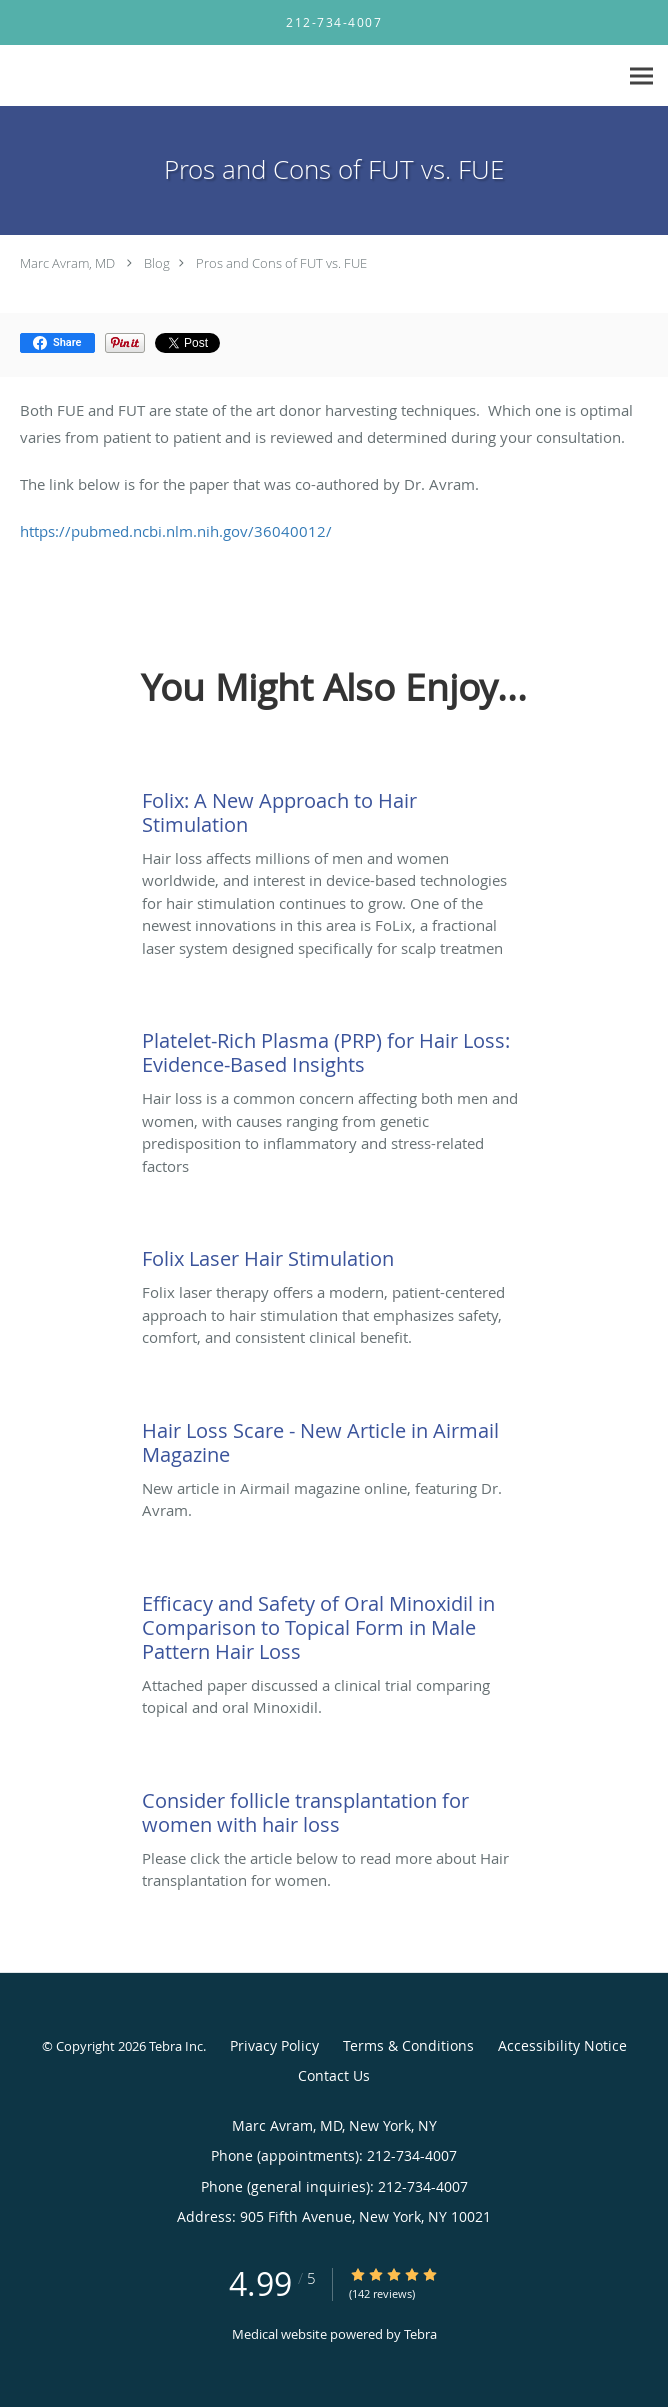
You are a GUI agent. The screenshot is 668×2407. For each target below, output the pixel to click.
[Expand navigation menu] (641, 76)
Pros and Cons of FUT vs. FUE (281, 263)
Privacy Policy (274, 2045)
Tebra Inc (176, 2046)
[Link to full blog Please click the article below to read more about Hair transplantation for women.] (333, 1808)
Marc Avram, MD (67, 263)
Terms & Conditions (408, 2045)
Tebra (420, 2334)
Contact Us (334, 2075)
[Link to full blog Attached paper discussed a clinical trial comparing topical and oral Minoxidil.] (333, 1623)
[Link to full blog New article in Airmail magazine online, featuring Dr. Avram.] (333, 1438)
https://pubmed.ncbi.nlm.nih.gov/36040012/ (176, 531)
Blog (157, 263)
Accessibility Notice (562, 2045)
